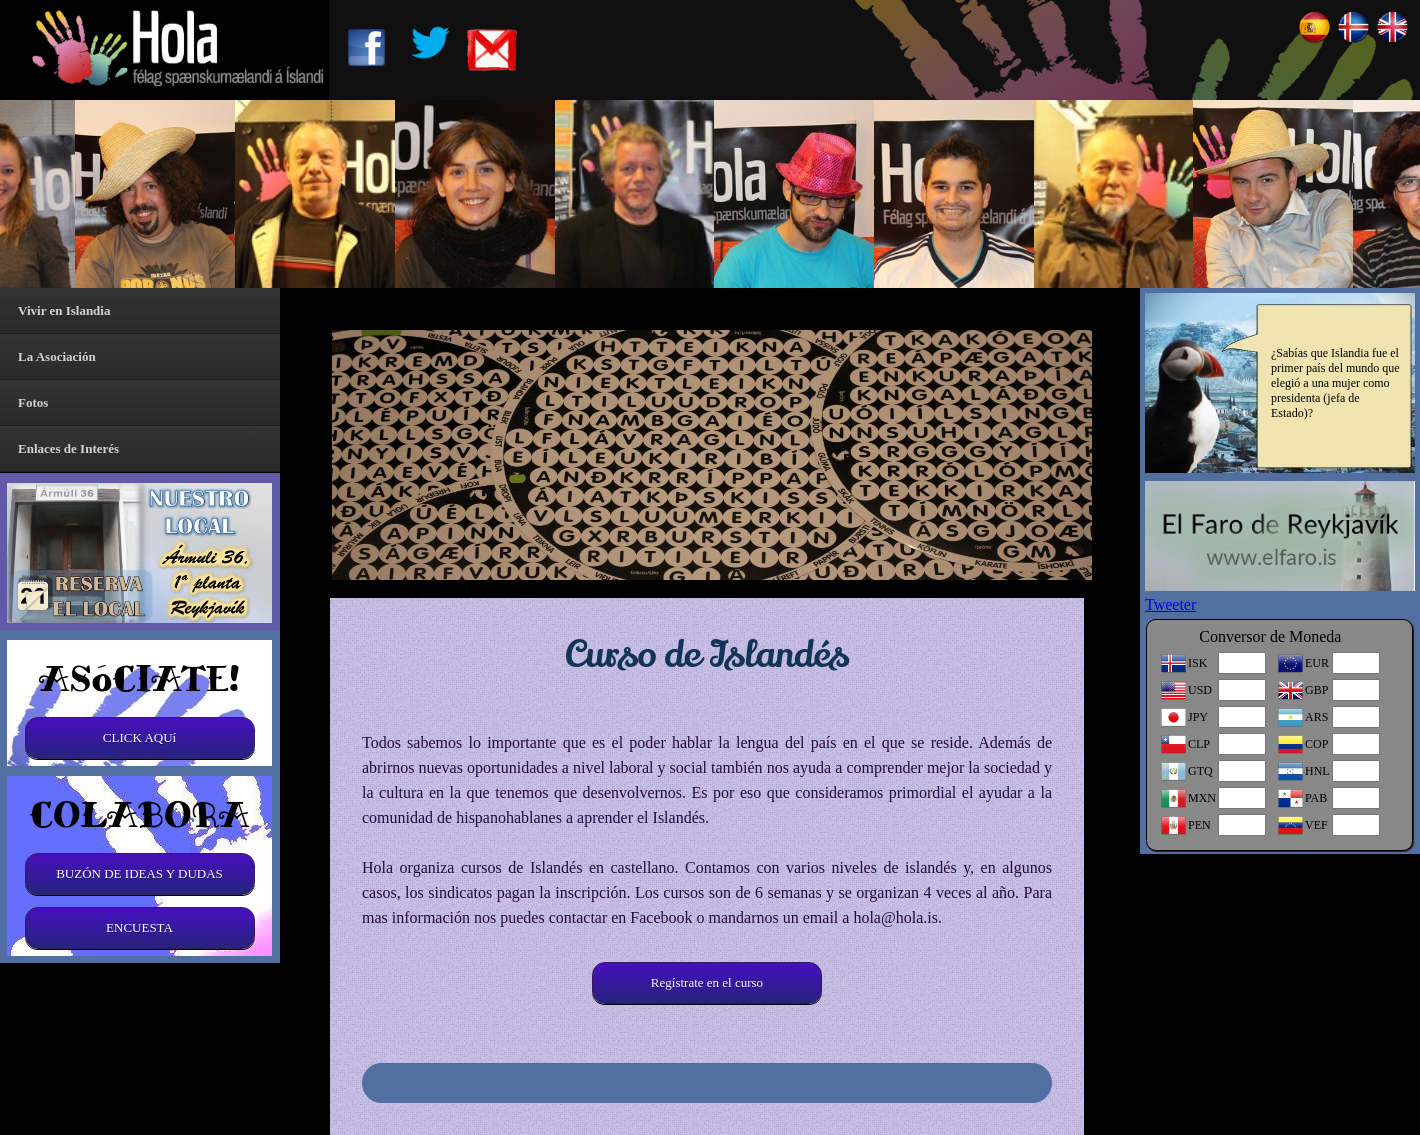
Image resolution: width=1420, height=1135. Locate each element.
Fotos (33, 402)
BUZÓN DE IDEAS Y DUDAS (139, 873)
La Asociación (57, 356)
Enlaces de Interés (68, 448)
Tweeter (1170, 604)
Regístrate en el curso (707, 982)
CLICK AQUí (139, 737)
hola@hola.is (895, 917)
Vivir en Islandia (64, 310)
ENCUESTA (139, 927)
